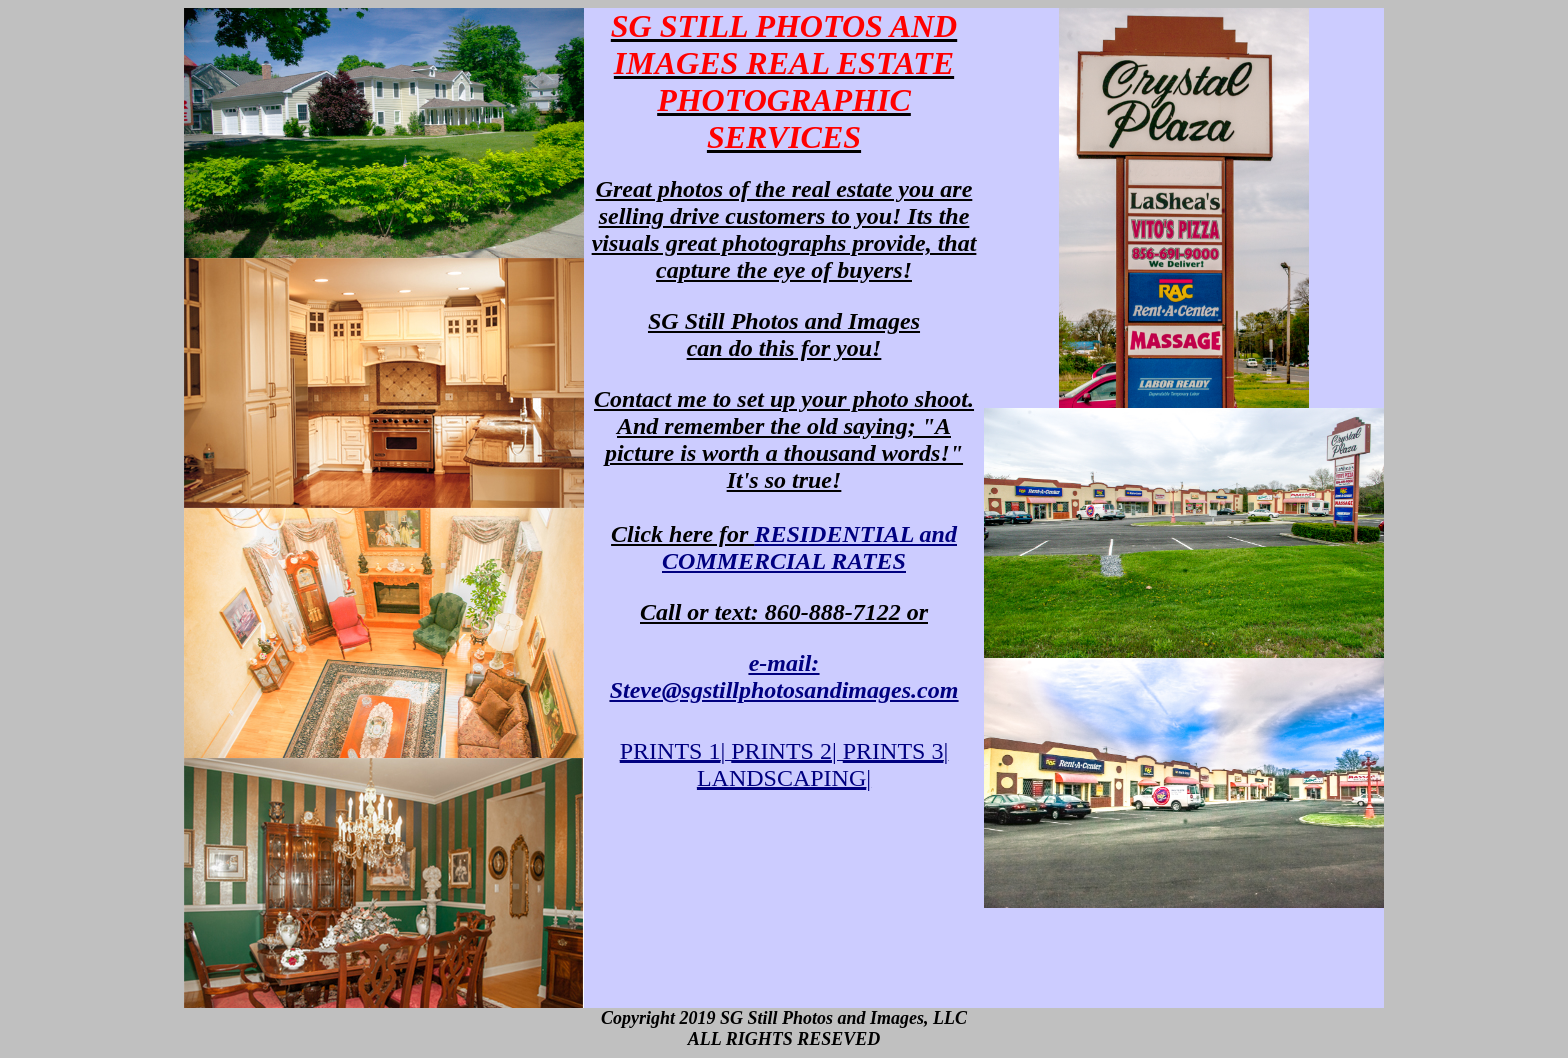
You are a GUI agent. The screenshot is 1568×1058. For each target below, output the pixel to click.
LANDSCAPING (781, 778)
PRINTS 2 (781, 751)
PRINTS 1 (670, 751)
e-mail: (784, 676)
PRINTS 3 (893, 751)
